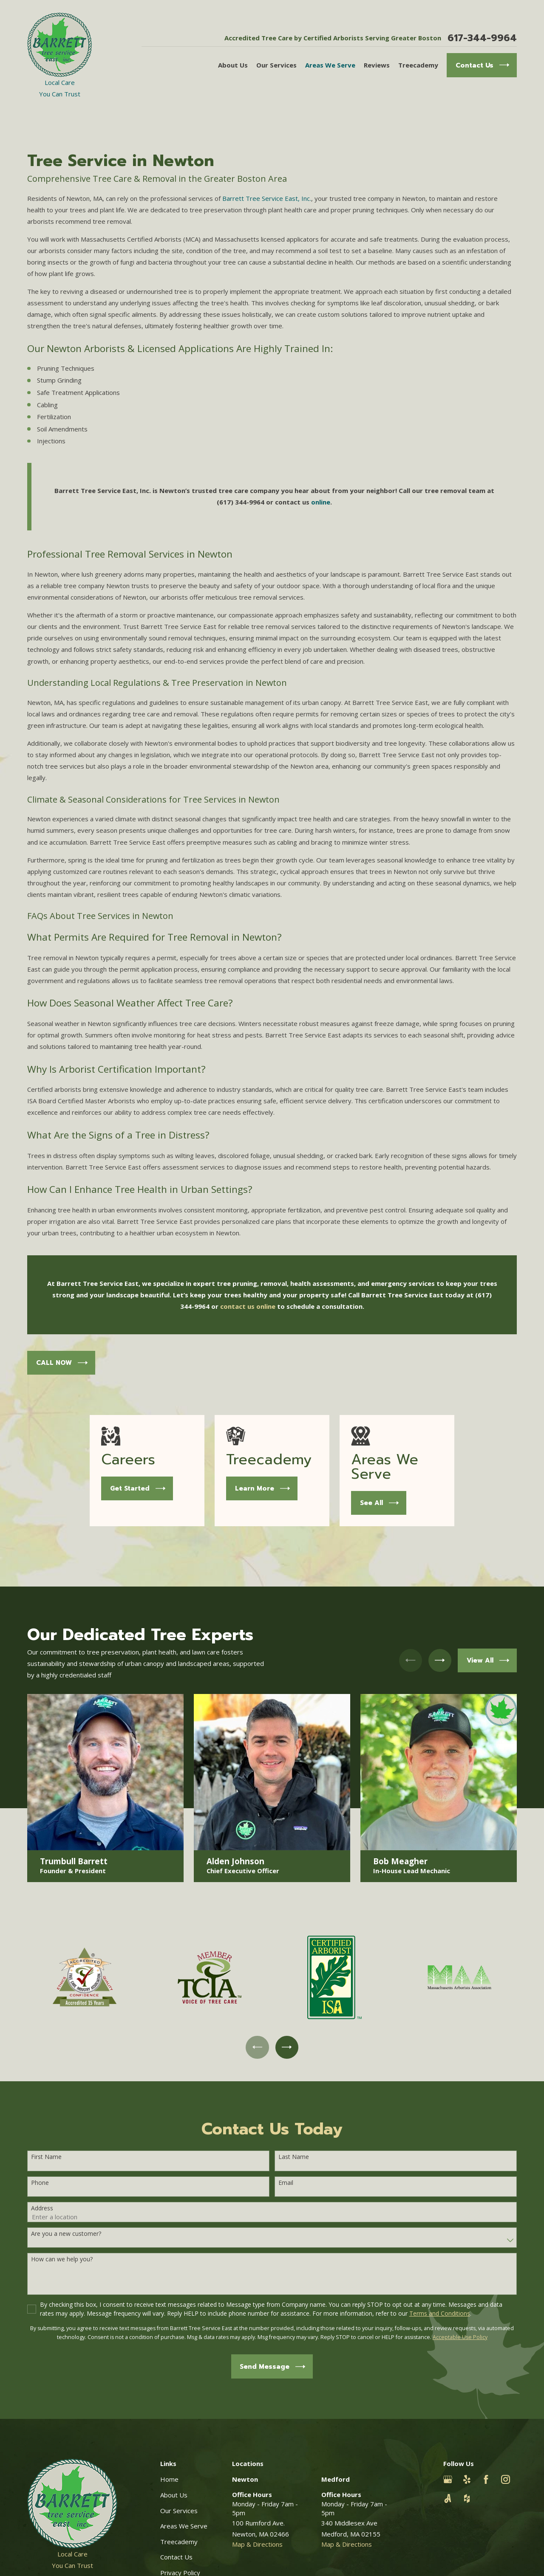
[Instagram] (505, 2479)
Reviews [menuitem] (377, 65)
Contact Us (176, 2557)
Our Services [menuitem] (276, 65)
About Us (173, 2495)
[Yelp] (466, 2479)
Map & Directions (257, 2544)
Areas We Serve (183, 2526)
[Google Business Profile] (447, 2479)
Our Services (179, 2510)
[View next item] (286, 2047)
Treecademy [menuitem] (418, 65)
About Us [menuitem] (233, 65)
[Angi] (447, 2498)
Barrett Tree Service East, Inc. (266, 198)
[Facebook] (486, 2479)
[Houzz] (466, 2498)
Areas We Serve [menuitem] (330, 65)
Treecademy (179, 2541)
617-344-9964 (482, 38)
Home (169, 2479)
